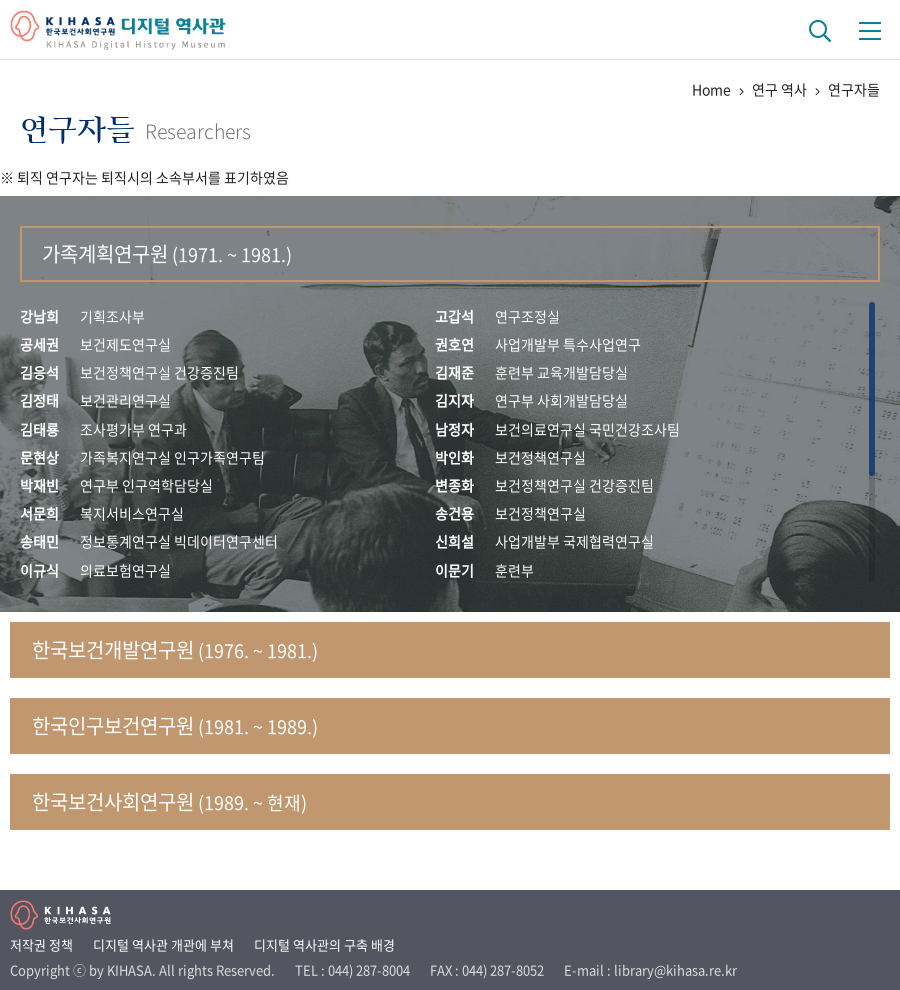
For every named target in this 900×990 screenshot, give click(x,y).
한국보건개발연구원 (175, 649)
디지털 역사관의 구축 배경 (324, 944)
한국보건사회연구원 (169, 801)
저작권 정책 (41, 944)
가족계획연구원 (167, 253)
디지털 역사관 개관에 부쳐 (163, 944)
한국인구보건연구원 (175, 725)
